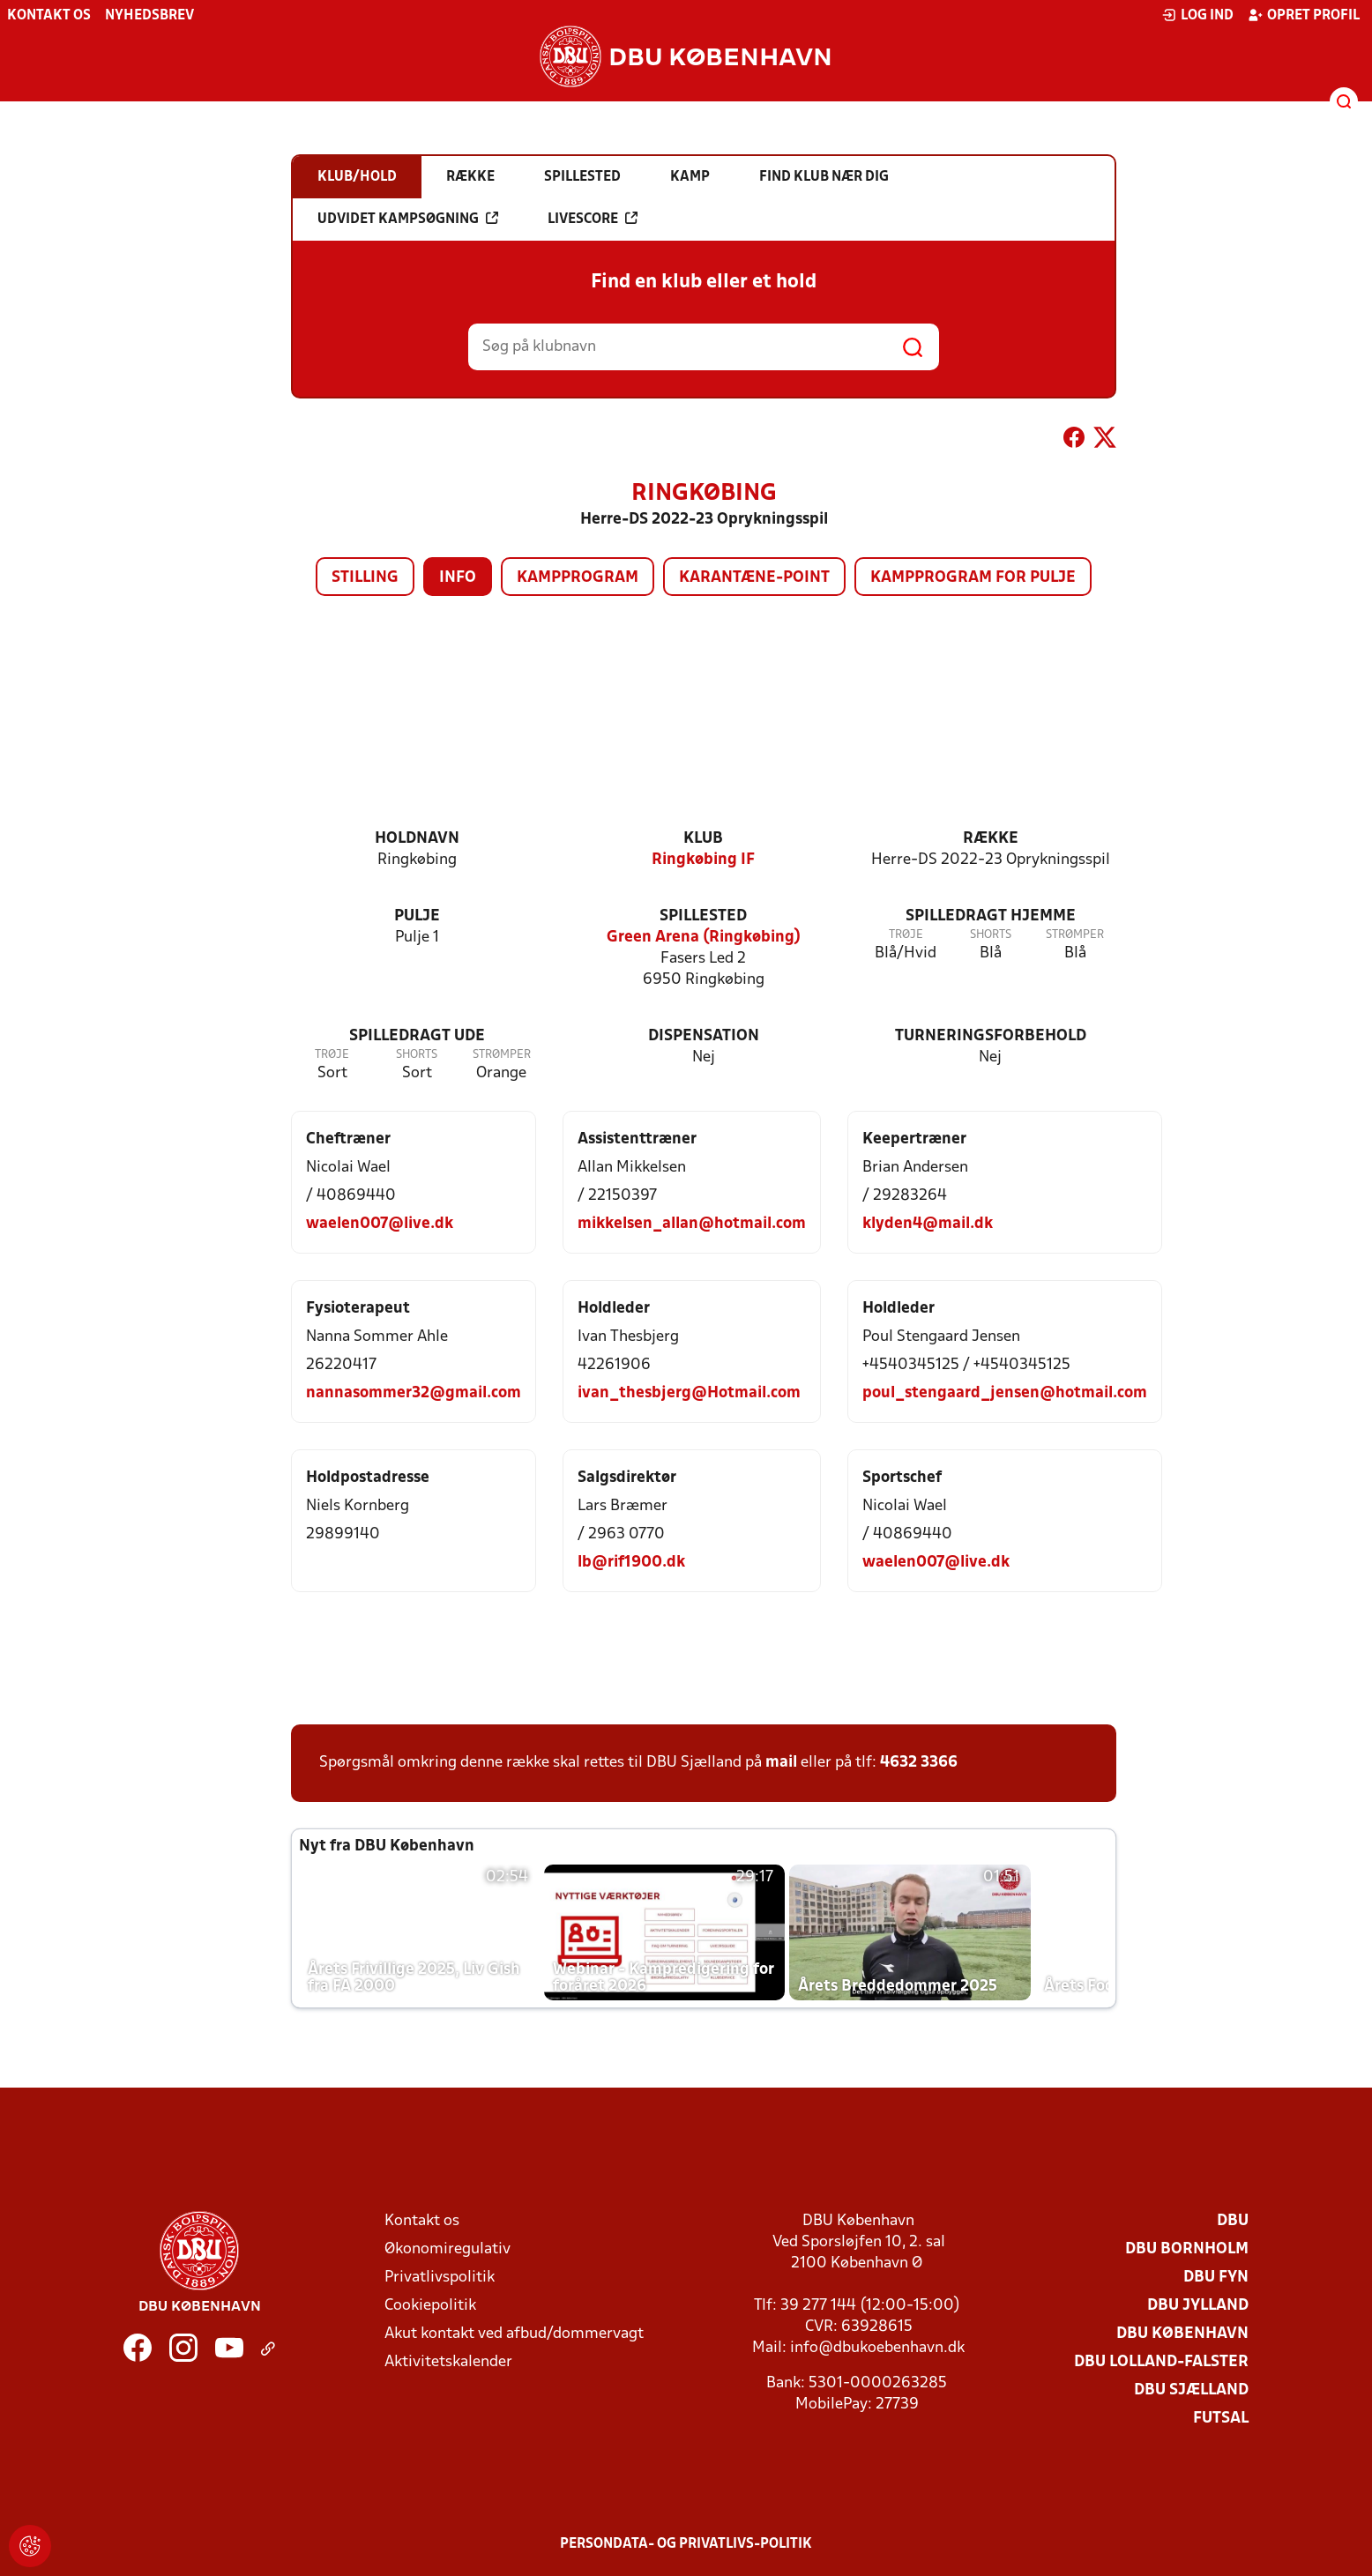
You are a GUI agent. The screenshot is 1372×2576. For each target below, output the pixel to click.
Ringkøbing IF (703, 859)
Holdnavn (417, 838)
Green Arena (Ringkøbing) (704, 937)
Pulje (417, 916)
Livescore (593, 219)
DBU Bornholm (1187, 2249)
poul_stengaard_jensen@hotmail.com (1004, 1393)
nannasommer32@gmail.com (413, 1393)
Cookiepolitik (430, 2305)
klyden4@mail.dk (927, 1224)
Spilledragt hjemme (991, 916)
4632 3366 (919, 1762)
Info (457, 577)
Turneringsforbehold (990, 1036)
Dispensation (703, 1036)
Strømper (1075, 935)
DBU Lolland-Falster (1161, 2362)
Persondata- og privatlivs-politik (686, 2544)
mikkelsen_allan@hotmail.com (692, 1224)
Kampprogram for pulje (973, 577)
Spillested (703, 916)
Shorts (990, 935)
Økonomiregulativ (447, 2249)
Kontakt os (49, 16)
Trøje (906, 935)
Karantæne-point (754, 577)
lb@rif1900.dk (631, 1562)
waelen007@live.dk (379, 1224)
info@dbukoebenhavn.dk (877, 2348)
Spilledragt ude (417, 1036)
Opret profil (1304, 15)
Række (990, 838)
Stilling (365, 577)
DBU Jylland (1198, 2305)
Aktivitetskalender (448, 2362)
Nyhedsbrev (149, 16)
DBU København (1182, 2334)
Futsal (1221, 2418)
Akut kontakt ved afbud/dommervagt (514, 2334)
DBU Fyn (1216, 2277)
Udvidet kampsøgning (407, 219)
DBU (1233, 2221)
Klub (703, 838)
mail (781, 1762)
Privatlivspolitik (439, 2277)
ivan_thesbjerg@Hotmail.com (689, 1393)
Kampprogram (577, 577)
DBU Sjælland (1191, 2390)
